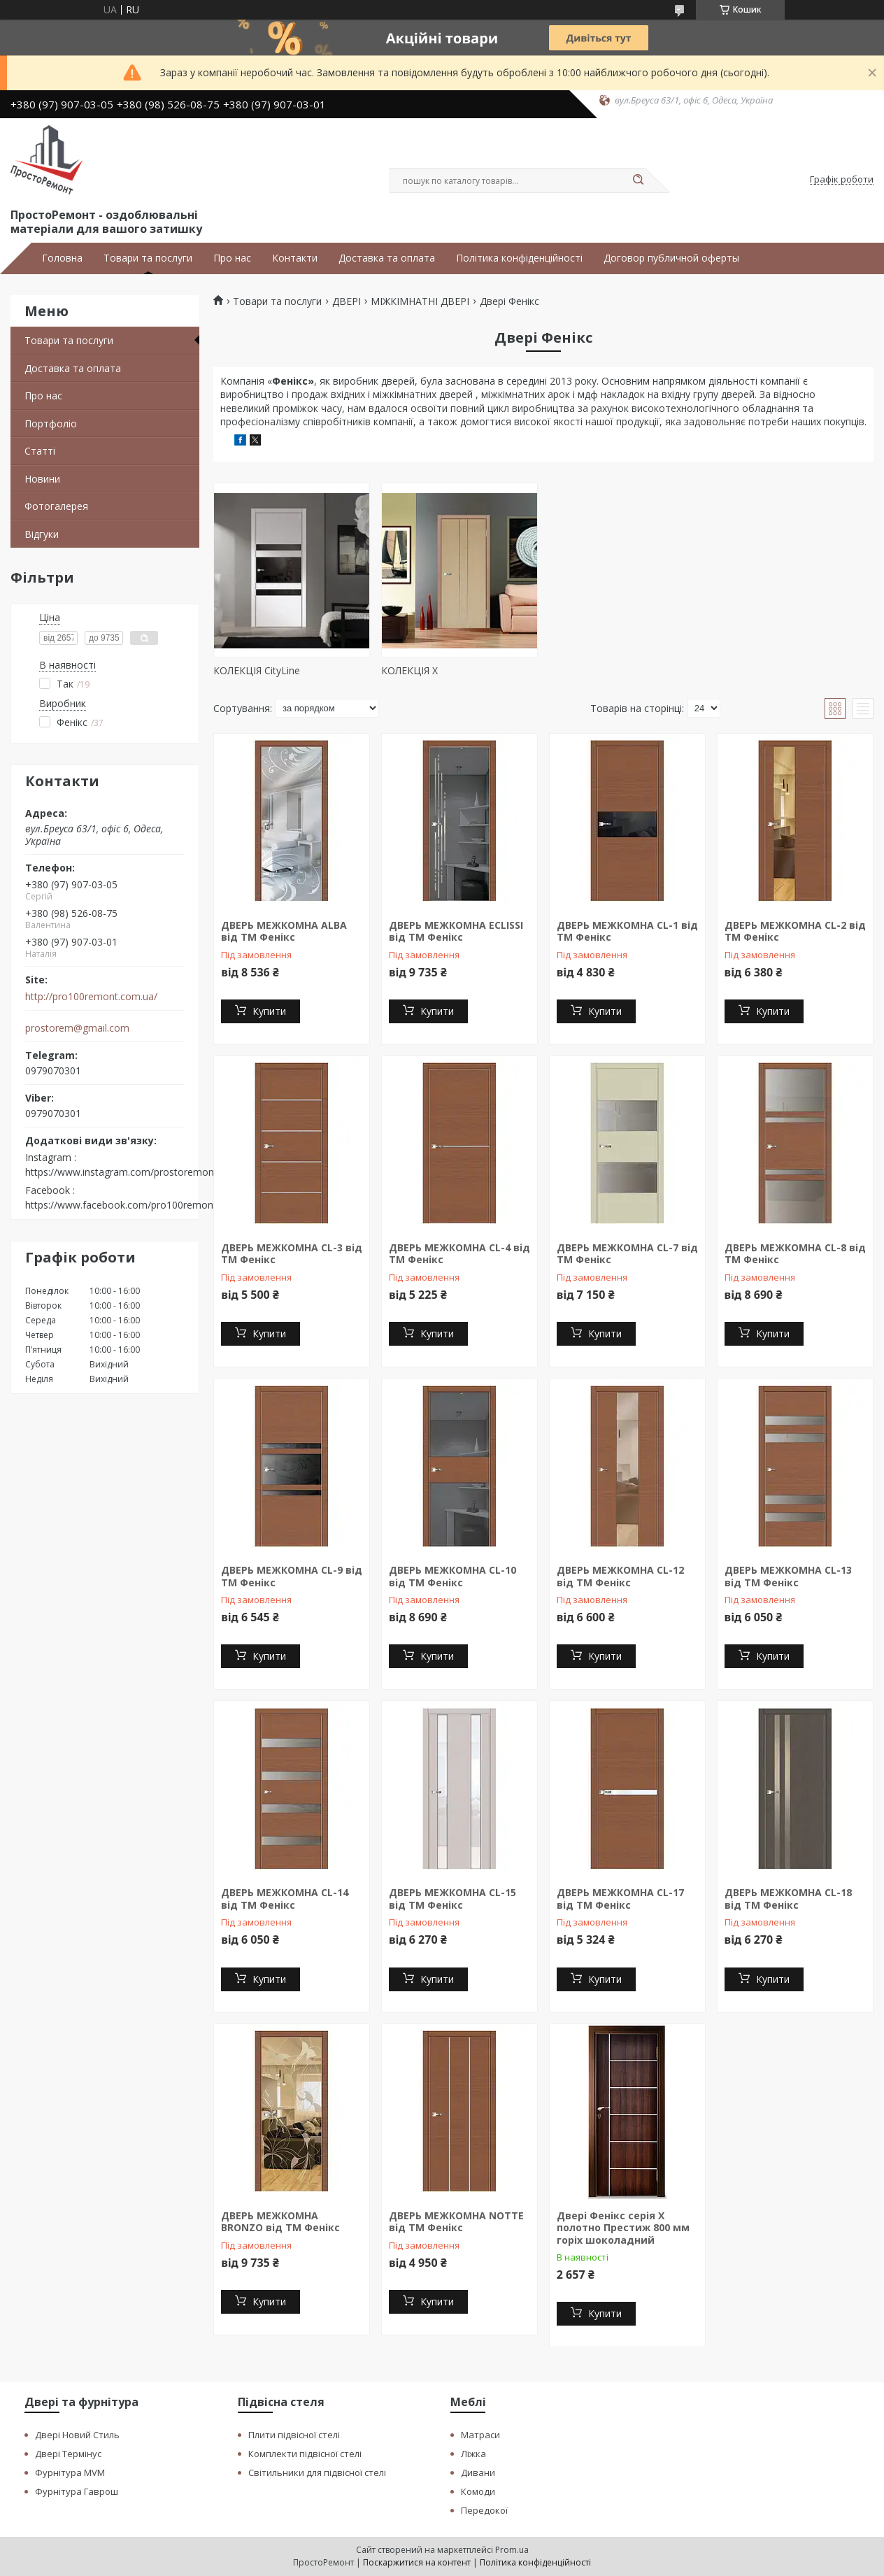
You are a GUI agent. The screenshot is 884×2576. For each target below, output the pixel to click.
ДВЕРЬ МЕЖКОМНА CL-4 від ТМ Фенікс (459, 1254)
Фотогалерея (56, 506)
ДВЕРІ (346, 301)
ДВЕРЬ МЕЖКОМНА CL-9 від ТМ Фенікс (291, 1576)
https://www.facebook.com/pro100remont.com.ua (138, 1204)
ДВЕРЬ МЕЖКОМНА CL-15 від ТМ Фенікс (452, 1899)
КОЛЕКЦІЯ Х (409, 670)
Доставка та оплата (386, 258)
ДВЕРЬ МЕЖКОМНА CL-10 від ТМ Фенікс (452, 1576)
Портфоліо (50, 423)
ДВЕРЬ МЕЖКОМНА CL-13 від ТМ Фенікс (788, 1576)
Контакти (295, 258)
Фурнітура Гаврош (76, 2491)
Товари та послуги (148, 258)
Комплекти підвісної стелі (305, 2453)
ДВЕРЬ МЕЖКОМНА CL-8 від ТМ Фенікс (795, 1254)
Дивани (478, 2472)
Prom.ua (512, 2550)
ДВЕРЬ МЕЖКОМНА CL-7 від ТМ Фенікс (627, 1254)
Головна (62, 258)
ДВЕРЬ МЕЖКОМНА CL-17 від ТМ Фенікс (620, 1899)
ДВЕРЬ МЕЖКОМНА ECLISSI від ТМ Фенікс (456, 931)
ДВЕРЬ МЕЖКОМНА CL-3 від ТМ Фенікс (291, 1254)
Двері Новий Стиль (77, 2434)
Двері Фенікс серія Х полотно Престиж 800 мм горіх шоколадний (623, 2228)
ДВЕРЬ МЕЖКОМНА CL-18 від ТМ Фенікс (788, 1899)
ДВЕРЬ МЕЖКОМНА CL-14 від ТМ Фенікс (284, 1899)
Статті (39, 450)
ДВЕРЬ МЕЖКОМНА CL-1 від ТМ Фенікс (627, 931)
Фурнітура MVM (70, 2472)
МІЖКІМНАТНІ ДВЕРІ (420, 301)
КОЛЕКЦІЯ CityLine (256, 670)
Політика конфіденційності (519, 258)
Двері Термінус (68, 2453)
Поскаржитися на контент (417, 2562)
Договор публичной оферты (671, 258)
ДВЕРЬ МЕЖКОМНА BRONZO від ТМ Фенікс (280, 2222)
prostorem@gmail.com (77, 1028)
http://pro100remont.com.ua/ (91, 996)
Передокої (484, 2510)
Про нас (232, 258)
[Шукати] (638, 180)
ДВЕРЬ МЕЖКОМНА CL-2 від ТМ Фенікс (795, 931)
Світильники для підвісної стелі (317, 2472)
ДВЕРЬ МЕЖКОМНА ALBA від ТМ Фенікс (284, 931)
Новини (42, 478)
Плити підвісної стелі (294, 2434)
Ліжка (473, 2453)
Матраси (480, 2434)
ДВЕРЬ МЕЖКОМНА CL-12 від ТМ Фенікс (620, 1576)
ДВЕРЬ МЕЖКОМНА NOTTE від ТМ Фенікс (456, 2222)
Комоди (478, 2491)
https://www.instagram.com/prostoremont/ (123, 1172)
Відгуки (41, 534)
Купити (269, 1011)
